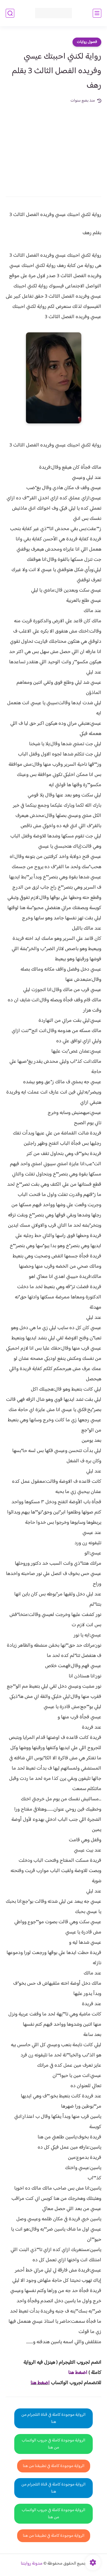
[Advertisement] (53, 146)
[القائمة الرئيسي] (97, 13)
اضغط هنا (40, 2383)
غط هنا (75, 2373)
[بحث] (10, 13)
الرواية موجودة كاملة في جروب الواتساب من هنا (53, 2444)
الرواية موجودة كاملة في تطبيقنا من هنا (53, 2466)
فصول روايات (87, 42)
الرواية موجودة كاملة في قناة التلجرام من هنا (53, 2418)
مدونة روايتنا (32, 2563)
